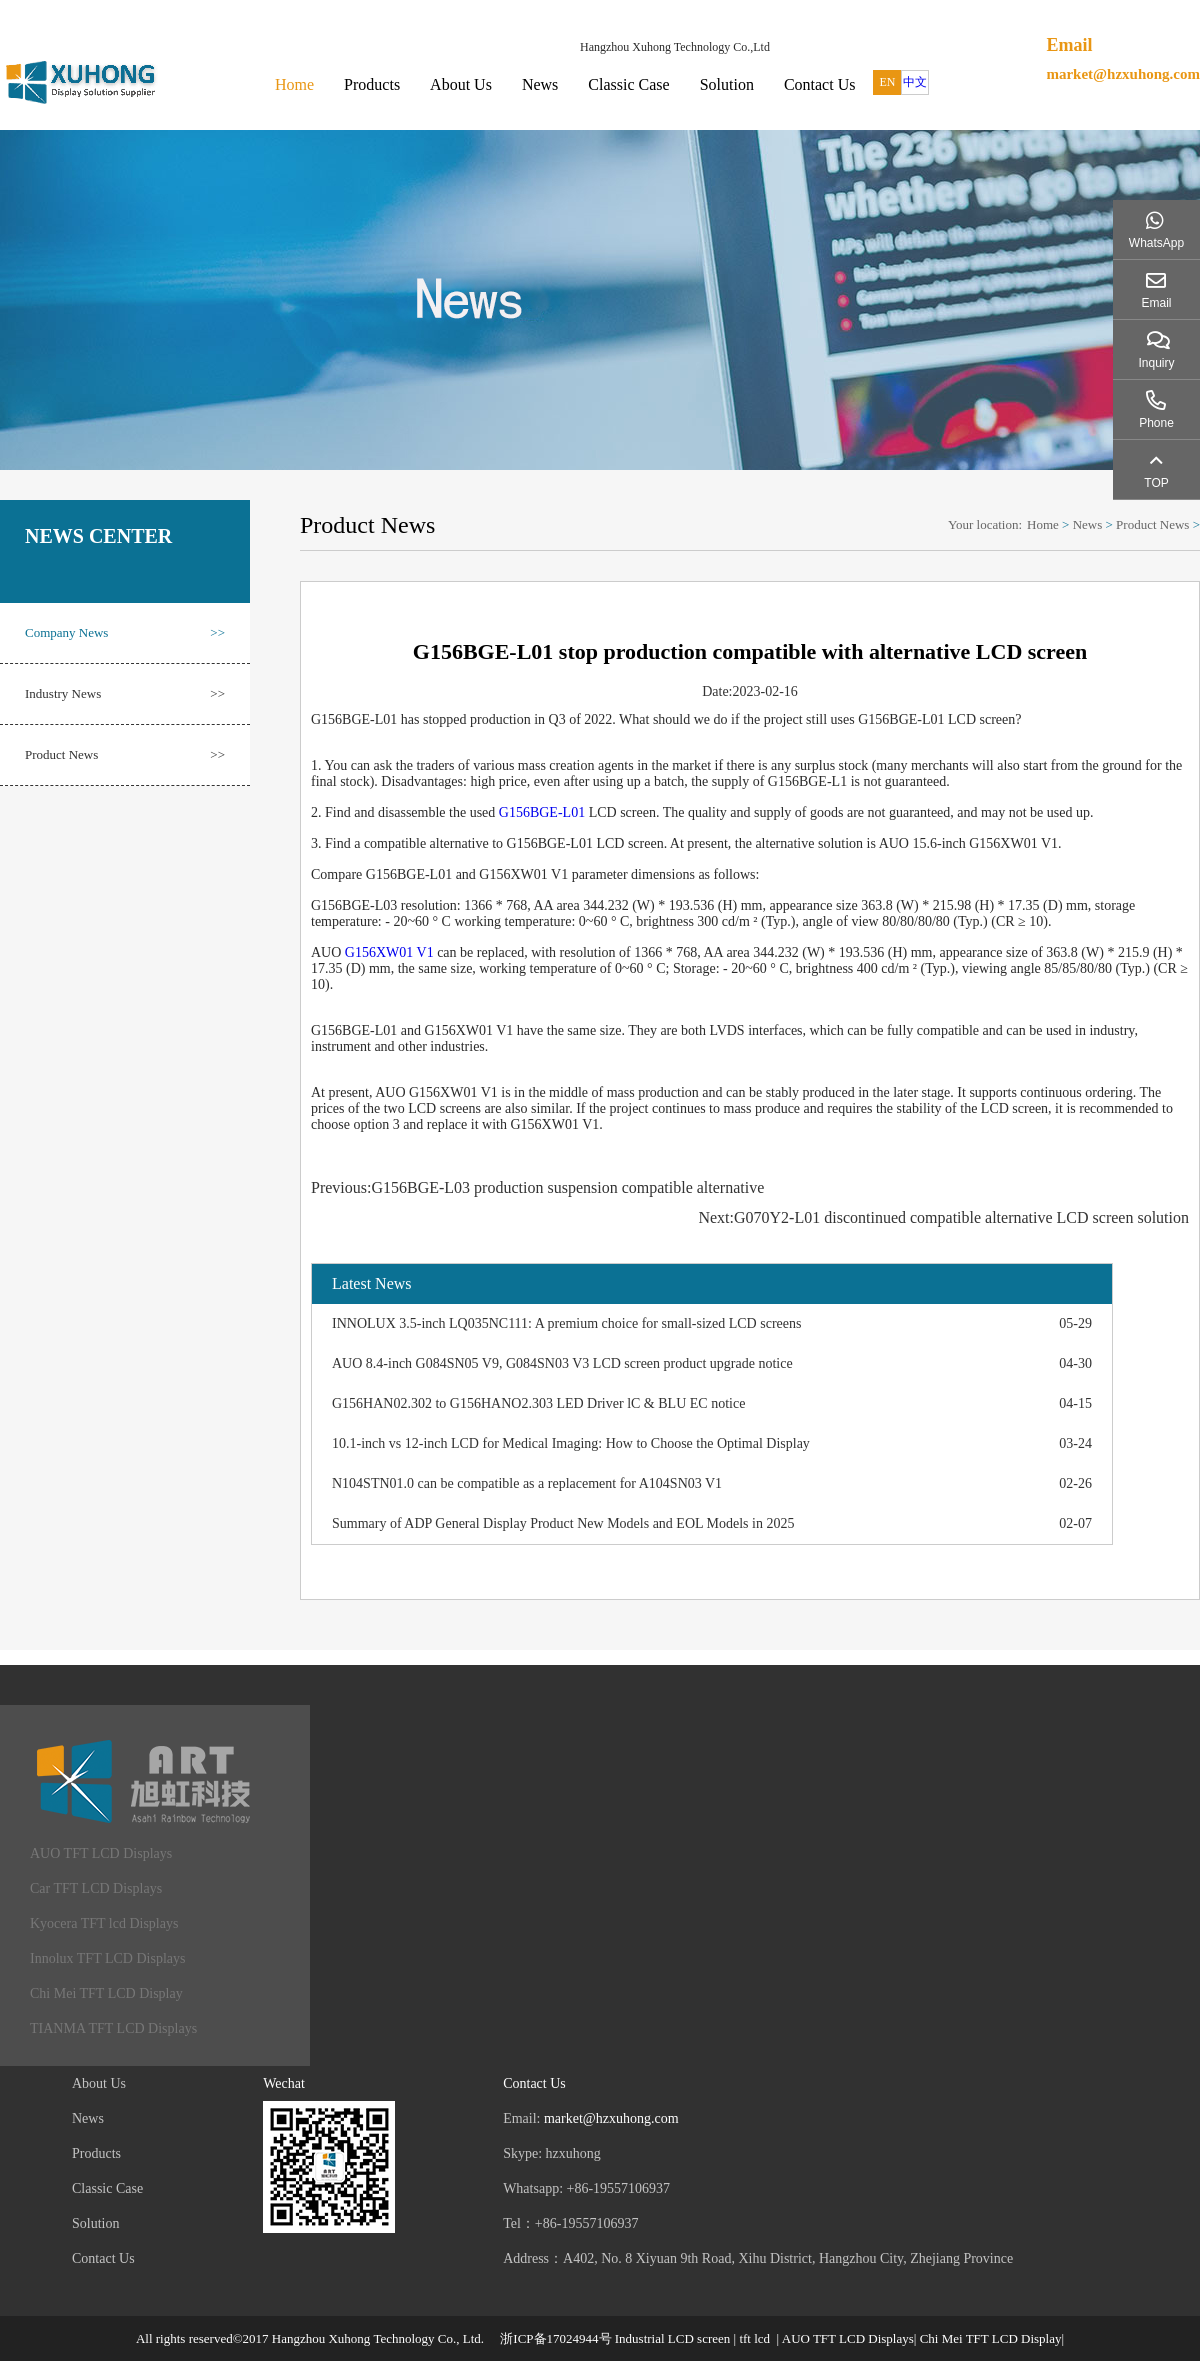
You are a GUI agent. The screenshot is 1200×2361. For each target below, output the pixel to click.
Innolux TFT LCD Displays (107, 1958)
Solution (727, 84)
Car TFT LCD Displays (96, 1888)
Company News (125, 633)
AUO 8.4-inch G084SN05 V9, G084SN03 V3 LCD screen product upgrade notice (562, 1363)
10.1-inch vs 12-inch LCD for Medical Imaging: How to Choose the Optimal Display (571, 1443)
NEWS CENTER (98, 536)
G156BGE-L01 (542, 812)
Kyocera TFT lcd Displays (104, 1923)
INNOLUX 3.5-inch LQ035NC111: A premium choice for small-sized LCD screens (566, 1323)
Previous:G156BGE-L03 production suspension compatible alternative (537, 1187)
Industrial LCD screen (673, 2338)
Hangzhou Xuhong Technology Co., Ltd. (378, 2338)
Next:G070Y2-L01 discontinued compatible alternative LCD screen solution (943, 1217)
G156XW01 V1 (389, 952)
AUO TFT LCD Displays (101, 1853)
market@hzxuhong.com (1123, 74)
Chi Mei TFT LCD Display (106, 1993)
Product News (125, 755)
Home (294, 84)
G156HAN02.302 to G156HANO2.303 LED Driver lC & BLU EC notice (538, 1403)
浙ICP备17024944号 (555, 2338)
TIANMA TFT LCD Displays (113, 2028)
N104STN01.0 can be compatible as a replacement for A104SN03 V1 (527, 1483)
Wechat (284, 2083)
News (540, 84)
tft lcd (754, 2338)
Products (372, 84)
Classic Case (628, 84)
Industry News (125, 694)
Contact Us (820, 84)
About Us (461, 84)
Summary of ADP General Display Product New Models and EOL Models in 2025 (563, 1523)
